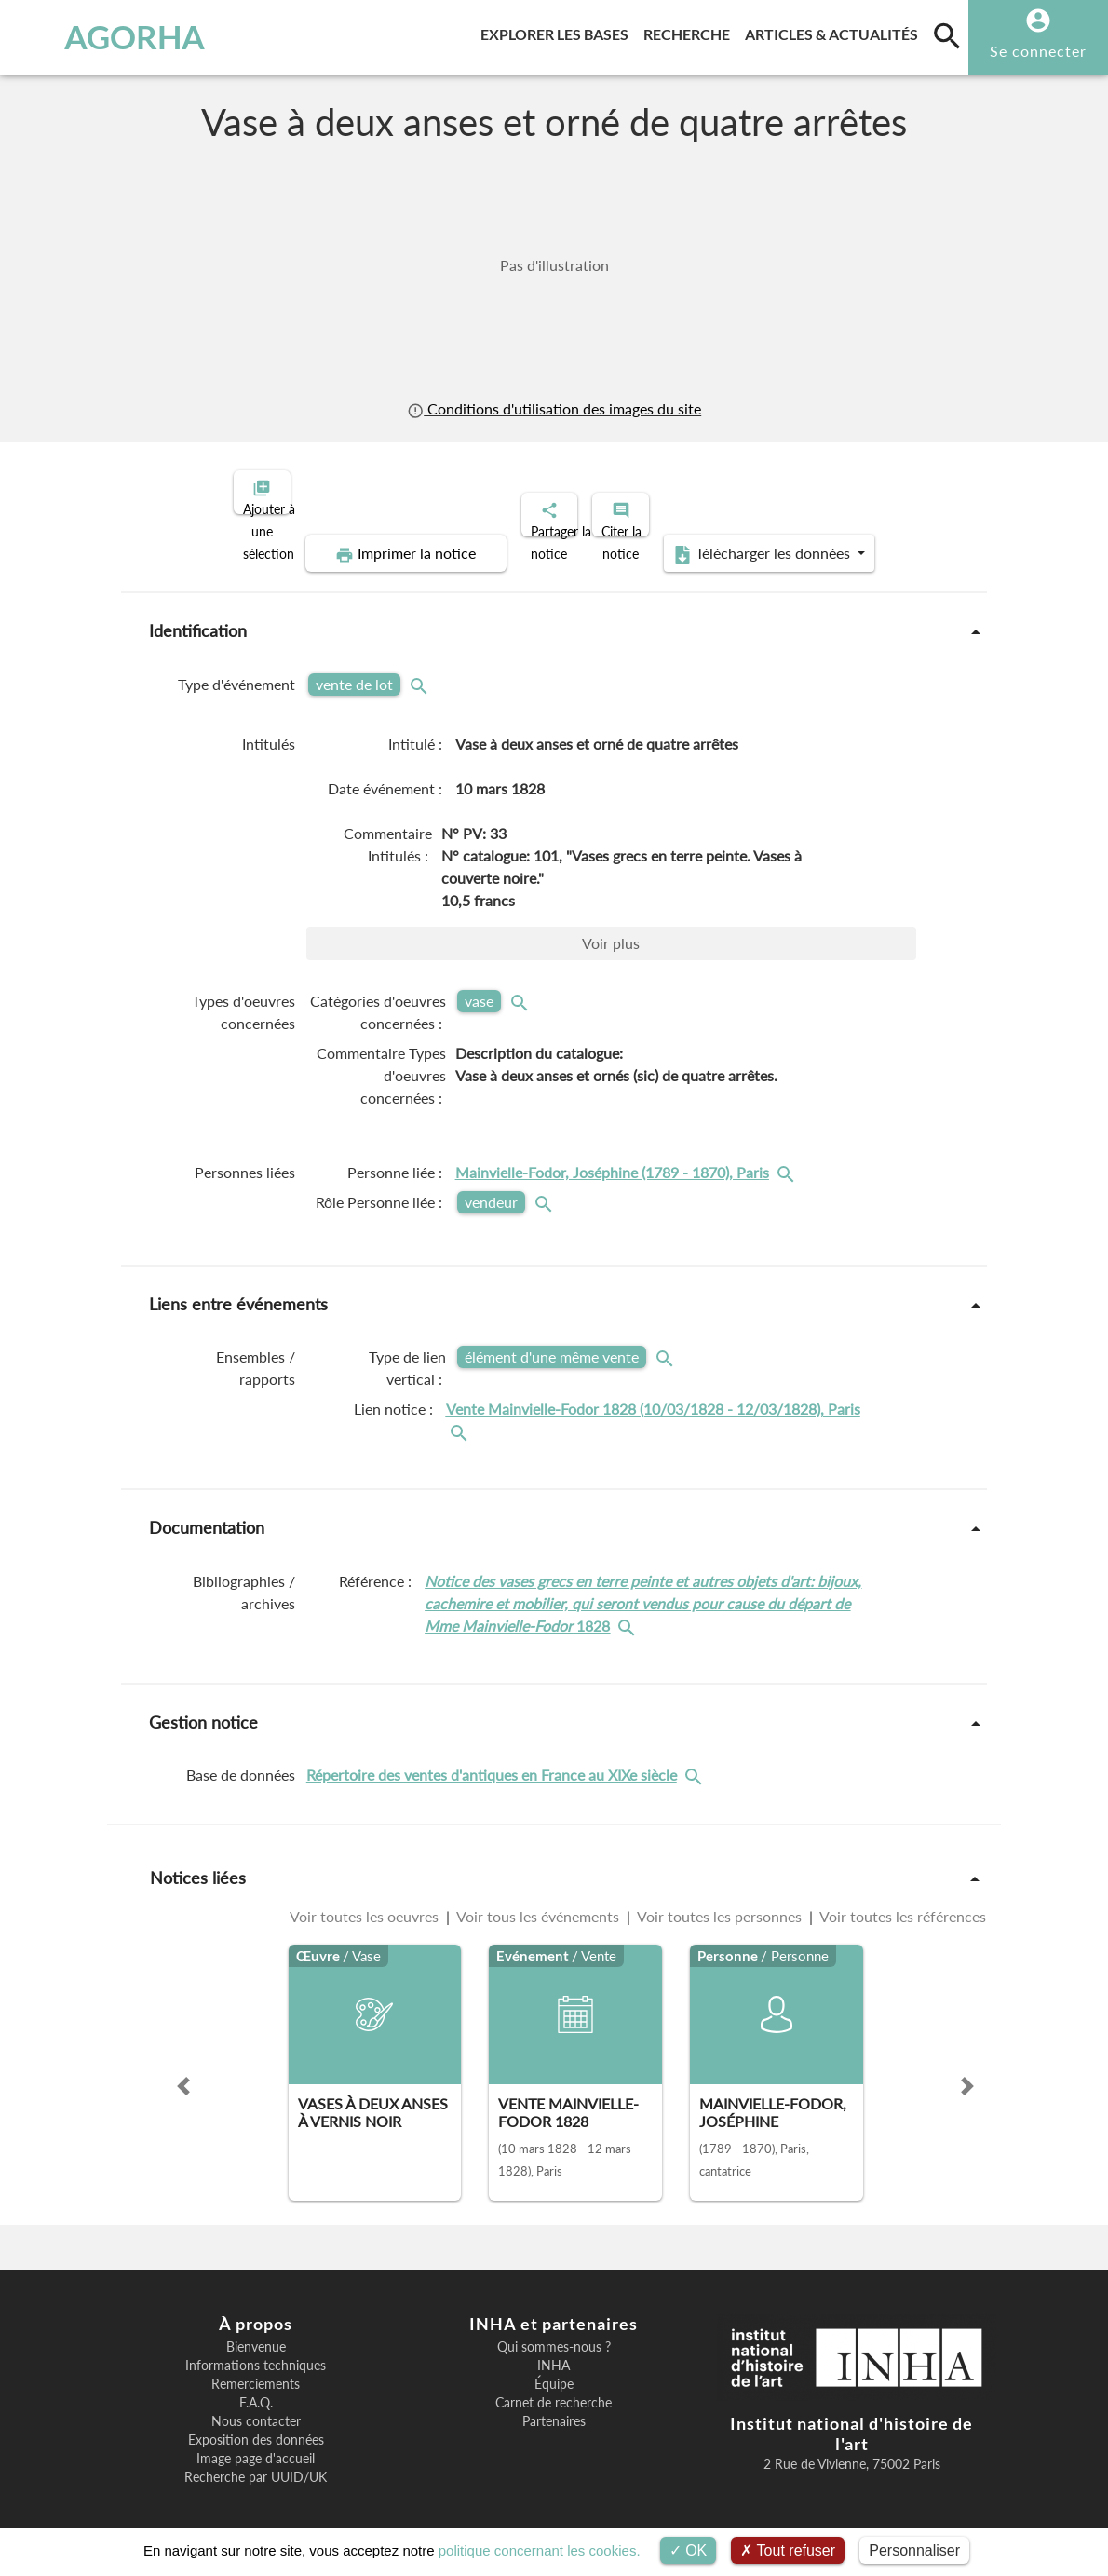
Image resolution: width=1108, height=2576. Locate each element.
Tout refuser (787, 2550)
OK (688, 2550)
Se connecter (1038, 51)
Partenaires (554, 2405)
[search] (947, 35)
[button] (183, 2070)
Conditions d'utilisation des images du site (554, 408)
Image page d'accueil (255, 2442)
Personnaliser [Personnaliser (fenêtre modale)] (914, 2550)
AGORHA (104, 37)
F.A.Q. (256, 2387)
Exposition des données (256, 2424)
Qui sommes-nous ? (554, 2331)
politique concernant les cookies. (540, 2550)
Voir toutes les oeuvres (366, 1900)
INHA (553, 2349)
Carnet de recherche (553, 2387)
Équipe (554, 2368)
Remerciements (255, 2368)
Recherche (690, 31)
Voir (611, 927)
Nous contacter (256, 2405)
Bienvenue (256, 2331)
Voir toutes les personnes (719, 1900)
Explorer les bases (558, 31)
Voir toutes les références (901, 1900)
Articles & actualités (835, 31)
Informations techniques (255, 2349)
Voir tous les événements (538, 1900)
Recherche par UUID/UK (255, 2461)
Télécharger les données (764, 538)
